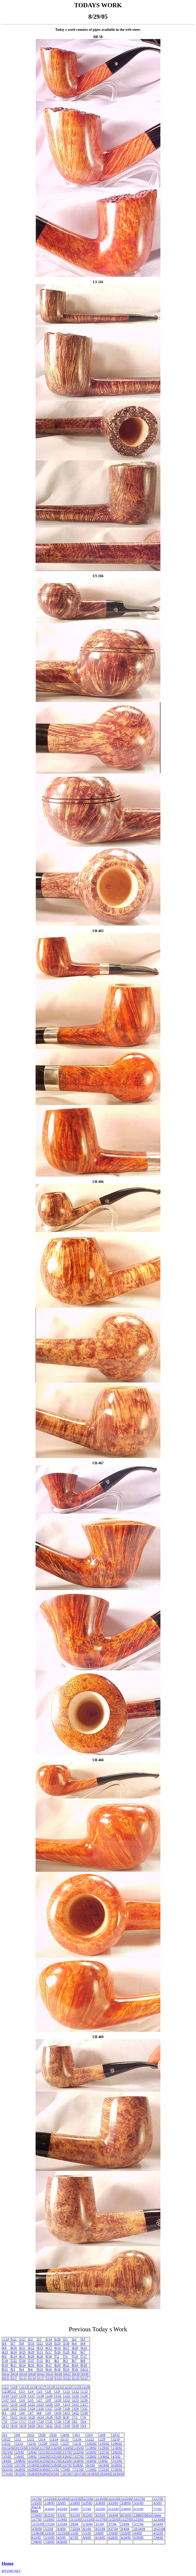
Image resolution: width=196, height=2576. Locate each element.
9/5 (4, 2435)
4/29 (31, 2352)
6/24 (40, 2417)
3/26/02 (66, 2456)
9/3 (13, 2369)
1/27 (22, 2339)
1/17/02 (44, 2448)
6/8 (4, 2356)
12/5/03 (138, 2519)
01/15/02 (21, 2448)
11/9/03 (62, 2519)
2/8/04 (74, 2524)
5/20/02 (44, 2465)
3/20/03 (100, 2503)
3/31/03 (138, 2503)
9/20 (75, 2369)
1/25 (76, 2395)
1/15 (14, 2395)
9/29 (53, 2435)
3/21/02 (55, 2456)
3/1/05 (86, 2533)
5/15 (40, 2352)
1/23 (67, 2395)
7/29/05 (49, 2541)
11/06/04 (37, 2533)
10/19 (23, 2373)
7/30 (67, 2421)
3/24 (32, 2408)
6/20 (32, 2417)
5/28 (84, 2413)
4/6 (22, 2413)
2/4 (22, 2400)
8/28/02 (44, 2473)
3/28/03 (125, 2503)
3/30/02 (104, 2456)
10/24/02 (105, 2473)
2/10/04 (87, 2524)
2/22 (32, 2404)
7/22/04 (75, 2529)
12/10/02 (63, 2498)
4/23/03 (62, 2509)
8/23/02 (20, 2473)
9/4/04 (124, 2529)
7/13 (14, 2421)
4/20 (75, 2348)
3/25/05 (125, 2533)
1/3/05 (74, 2533)
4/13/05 (36, 2537)
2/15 (76, 2400)
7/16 (75, 2356)
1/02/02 (91, 2443)
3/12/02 (44, 2456)
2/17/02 (66, 2452)
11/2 (31, 2439)
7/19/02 (91, 2469)
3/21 (40, 2343)
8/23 (58, 2426)
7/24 (41, 2421)
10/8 (102, 2435)
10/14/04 (139, 2529)
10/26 (58, 2373)
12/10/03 (159, 2519)
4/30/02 (91, 2460)
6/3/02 (90, 2465)
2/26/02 (91, 2452)
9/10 (40, 2369)
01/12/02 (8, 2448)
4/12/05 (158, 2533)
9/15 (31, 2435)
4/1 (4, 2413)
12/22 (68, 2387)
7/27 (31, 2360)
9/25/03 (100, 2515)
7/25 (49, 2421)
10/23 (49, 2373)
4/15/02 (44, 2460)
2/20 (23, 2404)
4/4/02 (6, 2460)
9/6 (31, 2369)
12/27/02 (139, 2498)
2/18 (14, 2404)
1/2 (13, 2391)
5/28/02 (78, 2465)
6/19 (23, 2417)
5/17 (49, 2352)
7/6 (83, 2417)
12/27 (65, 2443)
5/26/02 (55, 2465)
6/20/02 (117, 2465)
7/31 (40, 2360)
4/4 (74, 2343)
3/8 (22, 2343)
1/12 (76, 2391)
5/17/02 (20, 2465)
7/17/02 (78, 2469)
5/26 (58, 2352)
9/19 (66, 2369)
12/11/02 (75, 2498)
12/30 (6, 2391)
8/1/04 (86, 2529)
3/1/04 (99, 2524)
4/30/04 (36, 2529)
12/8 (14, 2387)
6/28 (40, 2356)
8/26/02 (33, 2473)
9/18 (58, 2369)
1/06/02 (117, 2443)
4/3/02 (116, 2456)
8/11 (14, 2365)
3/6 (4, 2343)
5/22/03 (100, 2509)
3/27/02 (78, 2456)
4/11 (22, 2348)
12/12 (6, 2443)
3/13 (67, 2404)
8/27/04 (113, 2529)
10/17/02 (79, 2473)
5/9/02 (103, 2460)
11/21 (58, 2378)
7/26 (22, 2360)
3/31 (84, 2408)
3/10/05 (113, 2533)
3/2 (74, 2339)
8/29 (67, 2426)
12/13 (24, 2387)
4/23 (5, 2352)
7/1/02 (54, 2469)
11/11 (23, 2378)
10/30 (84, 2373)
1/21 (14, 2339)
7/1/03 (157, 2509)
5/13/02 (117, 2460)
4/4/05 (137, 2533)
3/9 (57, 2404)
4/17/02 (55, 2460)
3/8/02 (32, 2456)
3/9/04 (124, 2524)
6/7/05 (74, 2537)
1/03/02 (104, 2443)
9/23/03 (87, 2515)
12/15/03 (37, 2524)
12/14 (33, 2387)
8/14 (22, 2365)
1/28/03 (49, 2503)
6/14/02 (104, 2465)
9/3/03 (62, 2515)
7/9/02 (65, 2469)
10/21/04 (159, 2529)
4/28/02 (78, 2460)
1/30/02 (117, 2448)
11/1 (18, 2439)
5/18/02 (33, 2465)
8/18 (23, 2426)
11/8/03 (49, 2519)
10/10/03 (126, 2515)
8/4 (83, 2421)
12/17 (41, 2387)
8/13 (5, 2426)
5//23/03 (113, 2509)
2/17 (5, 2404)
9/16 (49, 2369)
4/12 (31, 2348)
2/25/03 (87, 2503)
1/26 (84, 2395)
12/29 (85, 2387)
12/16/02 (101, 2498)
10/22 (40, 2373)
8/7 (74, 2360)
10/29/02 (118, 2473)
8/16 (31, 2365)
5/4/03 (74, 2509)
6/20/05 (113, 2537)
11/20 (49, 2378)
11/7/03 (36, 2519)
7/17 (84, 2356)
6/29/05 (138, 2537)
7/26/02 (117, 2469)
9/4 (22, 2369)
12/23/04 (63, 2533)
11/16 (77, 2439)
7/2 (57, 2356)
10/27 (67, 2373)
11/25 (76, 2378)
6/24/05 (125, 2537)
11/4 (42, 2439)
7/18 (5, 2360)
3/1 (66, 2339)
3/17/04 (138, 2524)
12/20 (43, 2443)
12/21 (59, 2387)
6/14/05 (100, 2537)
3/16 (31, 2343)
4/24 (14, 2352)
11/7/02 (36, 2498)
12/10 (116, 2439)
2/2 (31, 2339)
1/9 (57, 2391)
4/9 (4, 2348)
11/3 (14, 2378)
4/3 (13, 2413)
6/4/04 (61, 2529)
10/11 (84, 2369)
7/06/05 (36, 2541)
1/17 (32, 2395)
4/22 (84, 2348)
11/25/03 (113, 2519)
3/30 (66, 2343)
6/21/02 (7, 2469)
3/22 (14, 2408)
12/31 (77, 2443)
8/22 (66, 2365)
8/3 (66, 2360)
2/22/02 (78, 2452)
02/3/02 (7, 2452)
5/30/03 (125, 2509)
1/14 (5, 2339)
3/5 (83, 2339)
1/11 (67, 2391)
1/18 (40, 2395)
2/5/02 (19, 2452)
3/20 (5, 2408)
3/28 (49, 2343)
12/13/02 (87, 2498)
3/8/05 (99, 2533)
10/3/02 (66, 2473)
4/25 (22, 2352)
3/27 (49, 2408)
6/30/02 (44, 2469)
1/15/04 (49, 2524)
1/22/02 (55, 2448)
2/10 (58, 2400)
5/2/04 (48, 2529)
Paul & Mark (36, 2509)
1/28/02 (91, 2448)
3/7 (13, 2343)
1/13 (84, 2391)
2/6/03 (61, 2503)
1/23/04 (62, 2524)
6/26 (31, 2356)
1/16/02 (33, 2448)
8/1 (48, 2360)
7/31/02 (7, 2473)
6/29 (58, 2417)
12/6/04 (49, 2533)
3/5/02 (6, 2456)
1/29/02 (104, 2448)
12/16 (32, 2443)
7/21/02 (104, 2469)
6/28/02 (20, 2469)
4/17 (66, 2348)
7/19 (32, 2421)
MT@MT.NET (11, 2571)
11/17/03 (101, 2519)
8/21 (40, 2426)
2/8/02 (32, 2452)
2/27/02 (104, 2452)
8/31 (5, 2369)
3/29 (58, 2343)
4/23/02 (66, 2460)
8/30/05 (62, 2541)
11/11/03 (75, 2519)
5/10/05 (49, 2537)
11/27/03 (126, 2519)
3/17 (84, 2404)
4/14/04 (158, 2524)
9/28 (42, 2435)
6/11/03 (138, 2509)
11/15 (64, 2439)
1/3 (22, 2391)
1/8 (48, 2391)
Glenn (157, 2515)
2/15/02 (56, 2452)
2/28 (58, 2339)
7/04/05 (158, 2537)
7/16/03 (36, 2515)
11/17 (40, 2378)
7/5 (66, 2356)
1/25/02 (78, 2448)
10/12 (5, 2373)
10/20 (32, 2373)
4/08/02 (20, 2460)
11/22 (67, 2378)
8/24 (75, 2365)
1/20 (49, 2395)
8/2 (57, 2360)
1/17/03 (158, 2498)
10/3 (76, 2435)
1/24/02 (67, 2448)
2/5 (31, 2400)
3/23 (23, 2408)
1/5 (39, 2391)
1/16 (23, 2395)
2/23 (40, 2404)
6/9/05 (86, 2537)
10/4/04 (113, 2515)
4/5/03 (157, 2503)
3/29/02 (91, 2456)
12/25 (76, 2387)
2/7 (39, 2339)
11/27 (84, 2378)
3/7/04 (112, 2524)
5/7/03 (86, 2509)
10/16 (14, 2373)
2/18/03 (75, 2503)
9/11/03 (75, 2515)
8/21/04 (100, 2529)
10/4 (89, 2435)
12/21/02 (114, 2498)
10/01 (65, 2435)
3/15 (76, 2404)
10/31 (5, 2378)
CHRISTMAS (142, 2515)
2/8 (48, 2400)
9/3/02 (54, 2473)
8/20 (58, 2365)
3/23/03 (113, 2503)
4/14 (58, 2348)
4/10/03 (49, 2509)
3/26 (40, 2408)
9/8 (17, 2435)
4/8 (83, 2343)
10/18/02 (92, 2473)
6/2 (74, 2352)
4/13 (40, 2348)
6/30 (49, 2356)
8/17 (49, 2365)
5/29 (66, 2352)
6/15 (22, 2356)
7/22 (14, 2360)
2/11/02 (44, 2452)
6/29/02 (33, 2469)
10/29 (76, 2373)
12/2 (5, 2387)
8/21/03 (49, 2515)
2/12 (67, 2400)
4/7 (31, 2413)
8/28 (84, 2365)
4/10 (14, 2348)
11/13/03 (88, 2519)
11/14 (32, 2378)
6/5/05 (61, 2537)
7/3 (75, 2417)
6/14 (14, 2356)
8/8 (83, 2360)
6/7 (83, 2352)
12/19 (50, 2387)
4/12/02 (33, 2460)
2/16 (84, 2400)
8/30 (76, 2426)
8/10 (5, 2365)
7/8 (4, 2421)
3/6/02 (19, 2456)
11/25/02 (50, 2498)
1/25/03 (36, 2503)
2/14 (49, 2339)
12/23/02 (126, 2498)
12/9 (102, 2439)
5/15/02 (7, 2465)
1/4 (31, 2391)
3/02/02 (117, 2452)
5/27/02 (66, 2465)
